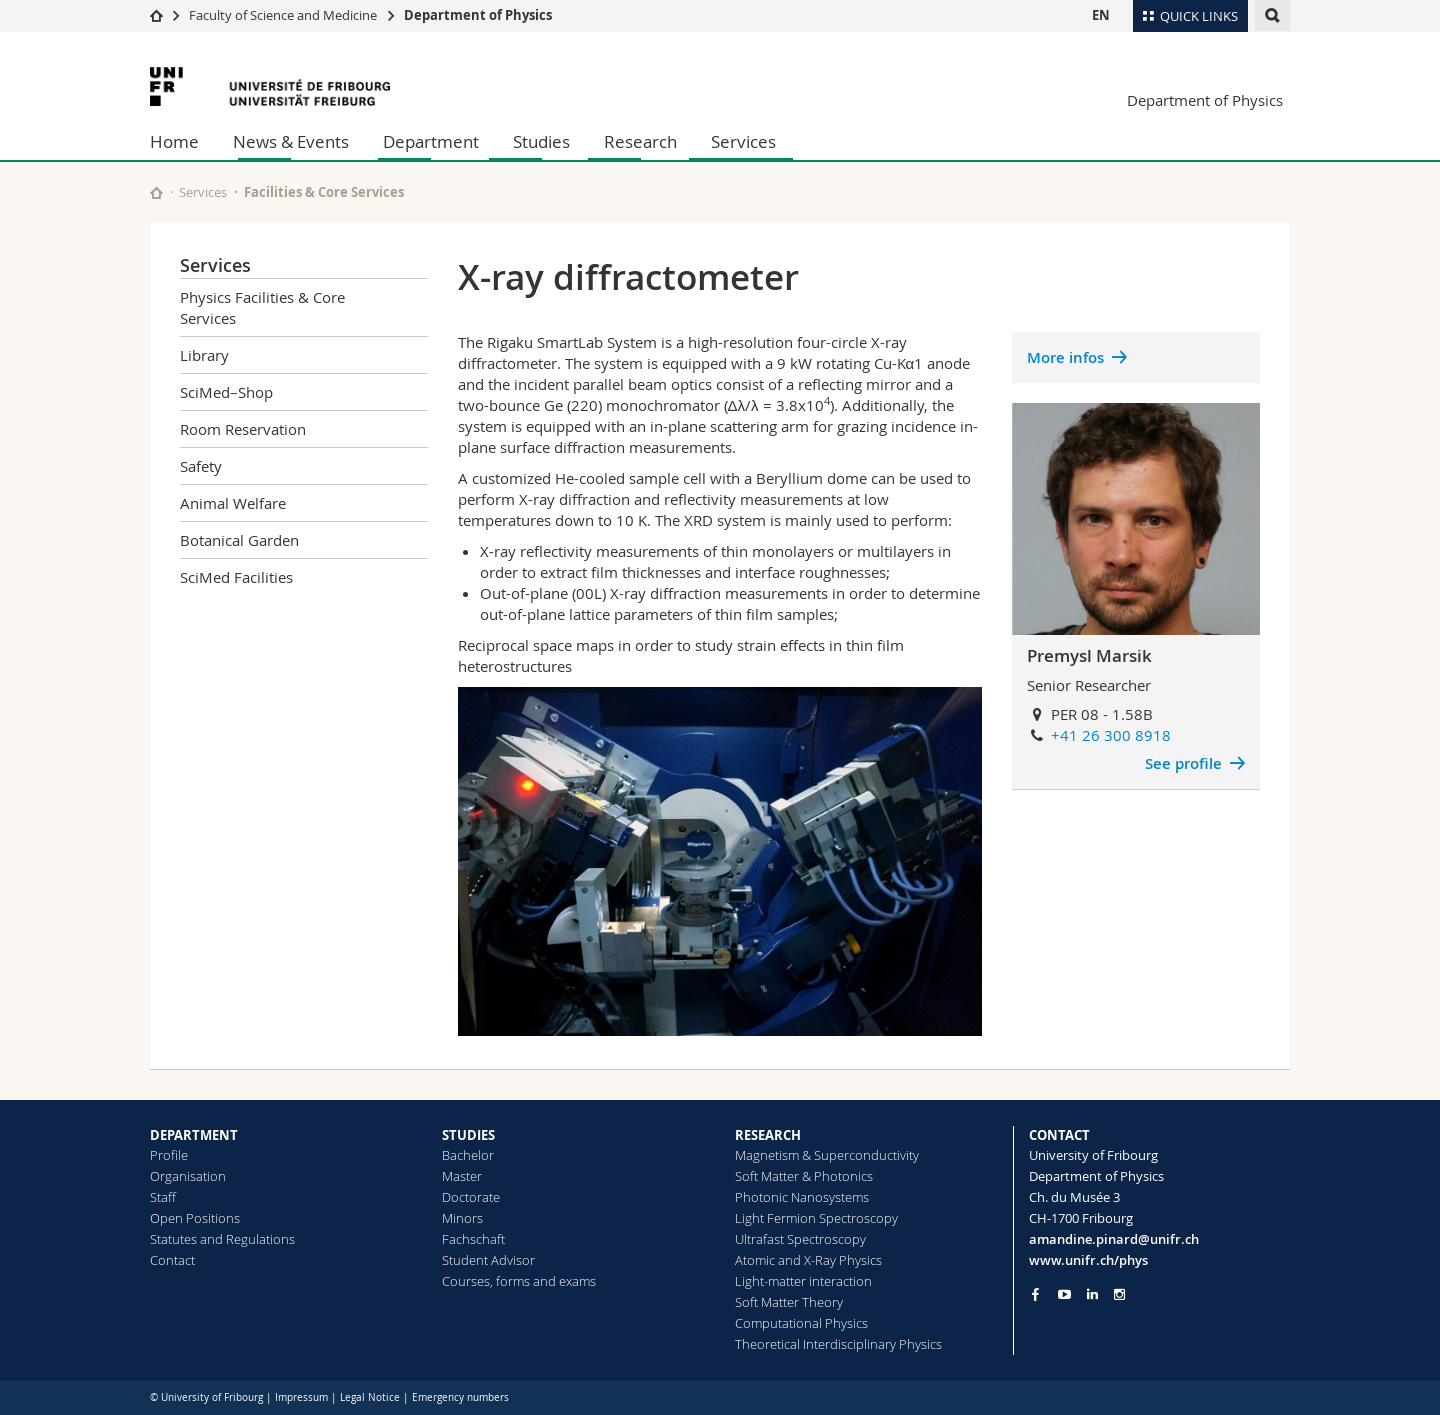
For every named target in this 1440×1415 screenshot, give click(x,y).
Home (174, 141)
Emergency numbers (460, 1397)
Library (204, 355)
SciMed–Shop (226, 392)
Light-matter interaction (803, 1281)
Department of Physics (478, 15)
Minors (462, 1218)
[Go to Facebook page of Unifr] (1035, 1294)
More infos (1065, 357)
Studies (541, 141)
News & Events (291, 141)
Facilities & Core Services (324, 192)
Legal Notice (370, 1397)
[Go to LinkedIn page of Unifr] (1092, 1294)
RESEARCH (768, 1135)
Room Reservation (243, 429)
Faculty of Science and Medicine (283, 15)
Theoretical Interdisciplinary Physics (838, 1344)
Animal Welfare (233, 503)
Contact (172, 1260)
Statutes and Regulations (222, 1239)
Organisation (188, 1176)
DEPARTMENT (194, 1135)
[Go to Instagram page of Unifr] (1119, 1294)
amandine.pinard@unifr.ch (1114, 1239)
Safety (201, 466)
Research (640, 141)
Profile (169, 1155)
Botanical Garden (239, 540)
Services (743, 141)
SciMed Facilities (236, 577)
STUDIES (468, 1135)
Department (431, 141)
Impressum (301, 1397)
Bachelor (468, 1155)
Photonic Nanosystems (802, 1197)
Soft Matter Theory (789, 1302)
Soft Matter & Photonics (804, 1176)
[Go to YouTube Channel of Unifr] (1064, 1294)
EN (1101, 15)
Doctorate (471, 1197)
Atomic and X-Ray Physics (808, 1260)
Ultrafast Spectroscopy (800, 1239)
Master (462, 1176)
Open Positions (195, 1218)
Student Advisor (488, 1260)
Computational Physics (801, 1323)
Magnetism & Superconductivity (827, 1155)
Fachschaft (473, 1239)
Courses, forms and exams (519, 1281)
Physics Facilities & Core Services (262, 307)
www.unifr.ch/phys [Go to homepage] (1088, 1260)
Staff (163, 1197)
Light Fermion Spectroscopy (816, 1218)
